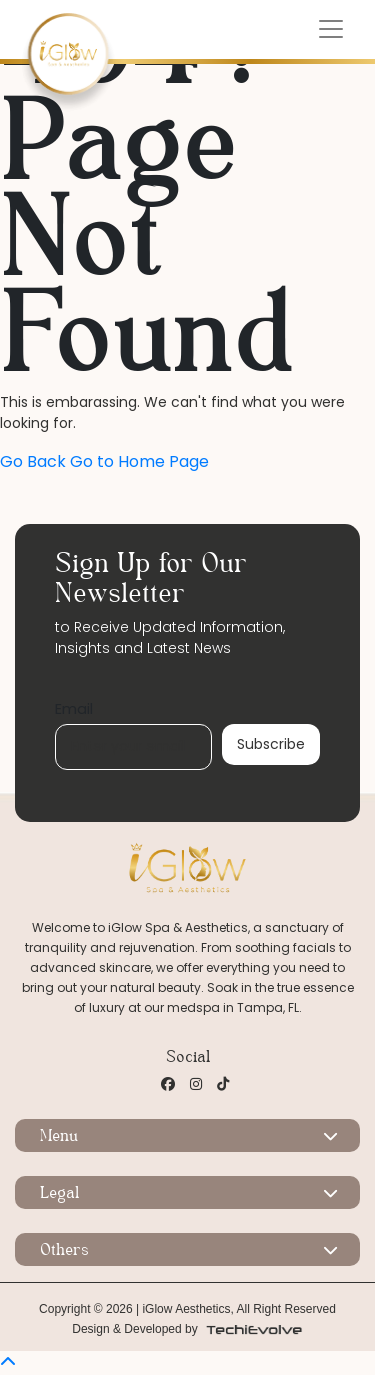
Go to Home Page (139, 461)
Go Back (33, 461)
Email (74, 709)
